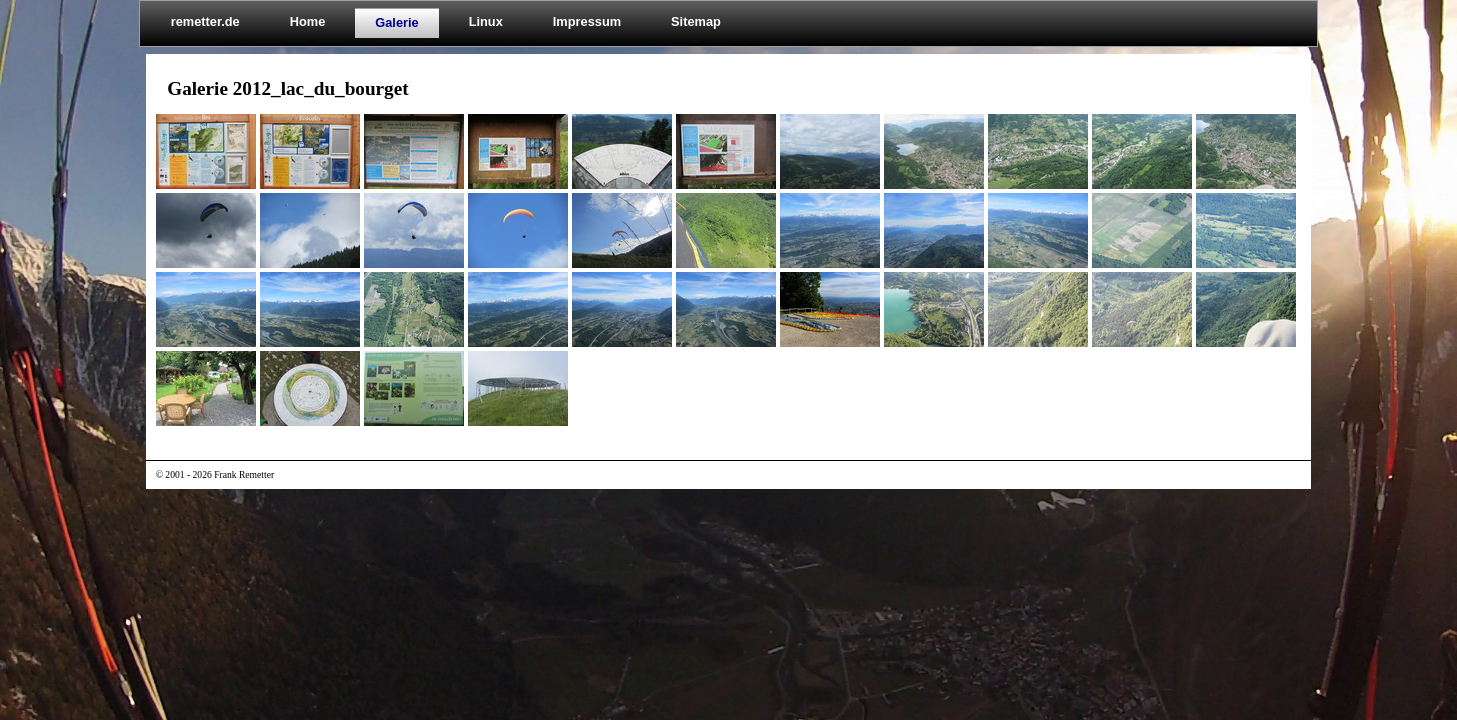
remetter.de (205, 21)
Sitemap (696, 21)
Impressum (587, 21)
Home (308, 21)
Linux (486, 21)
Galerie (396, 22)
